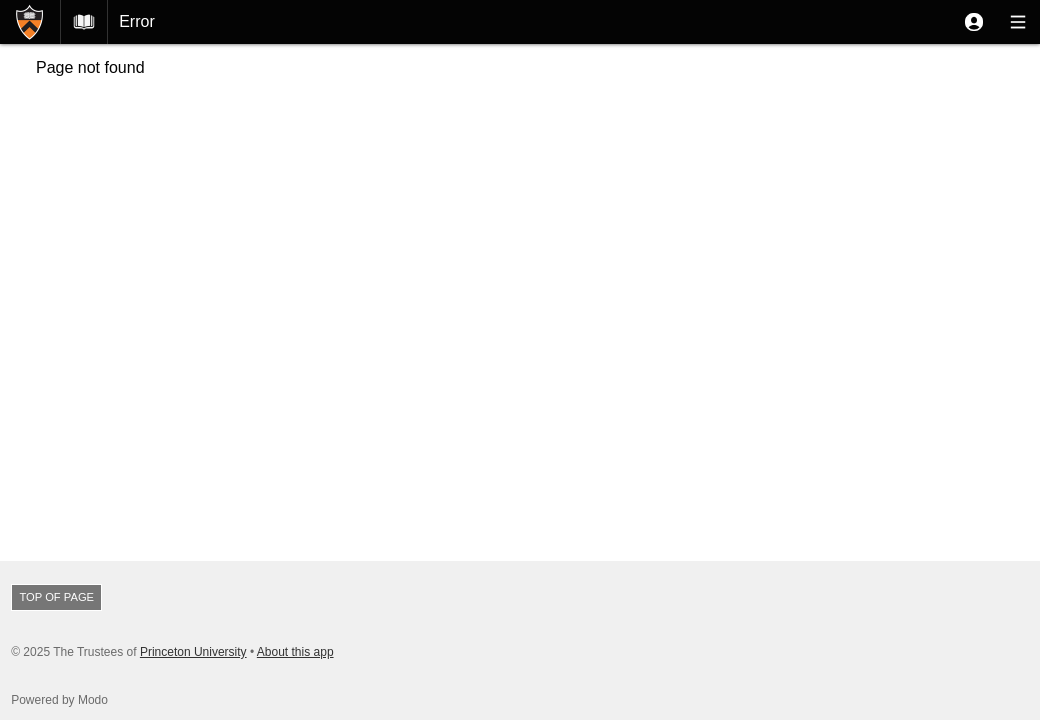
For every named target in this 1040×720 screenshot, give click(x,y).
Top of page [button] (56, 597)
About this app (295, 652)
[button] (974, 22)
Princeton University (193, 652)
